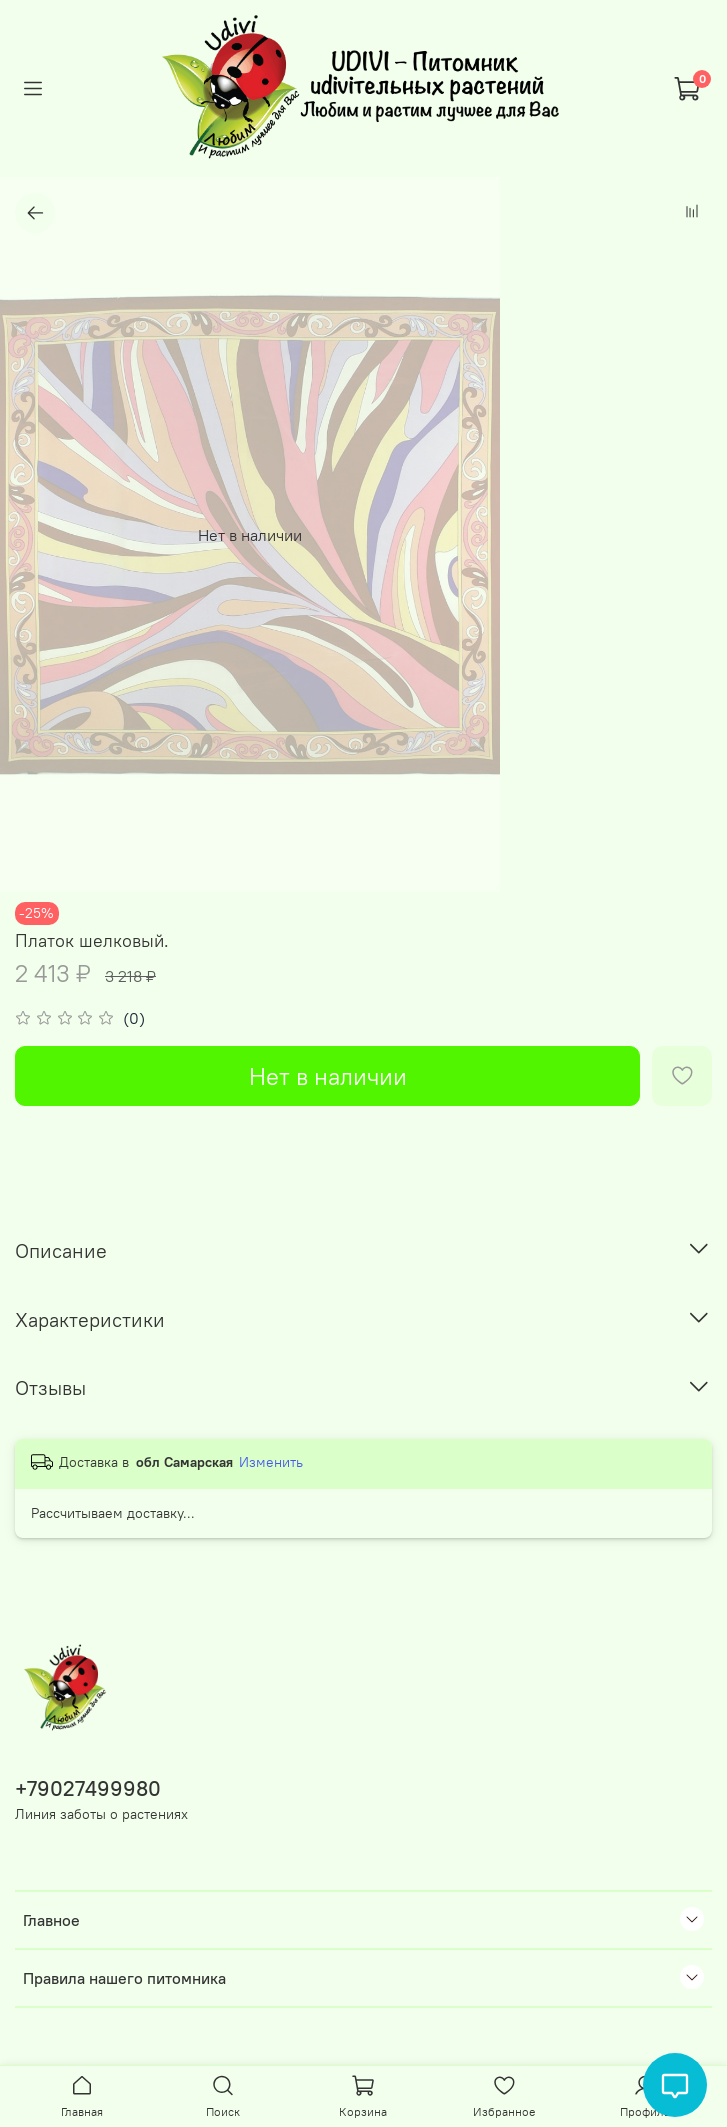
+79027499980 (88, 1788)
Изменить (271, 1462)
